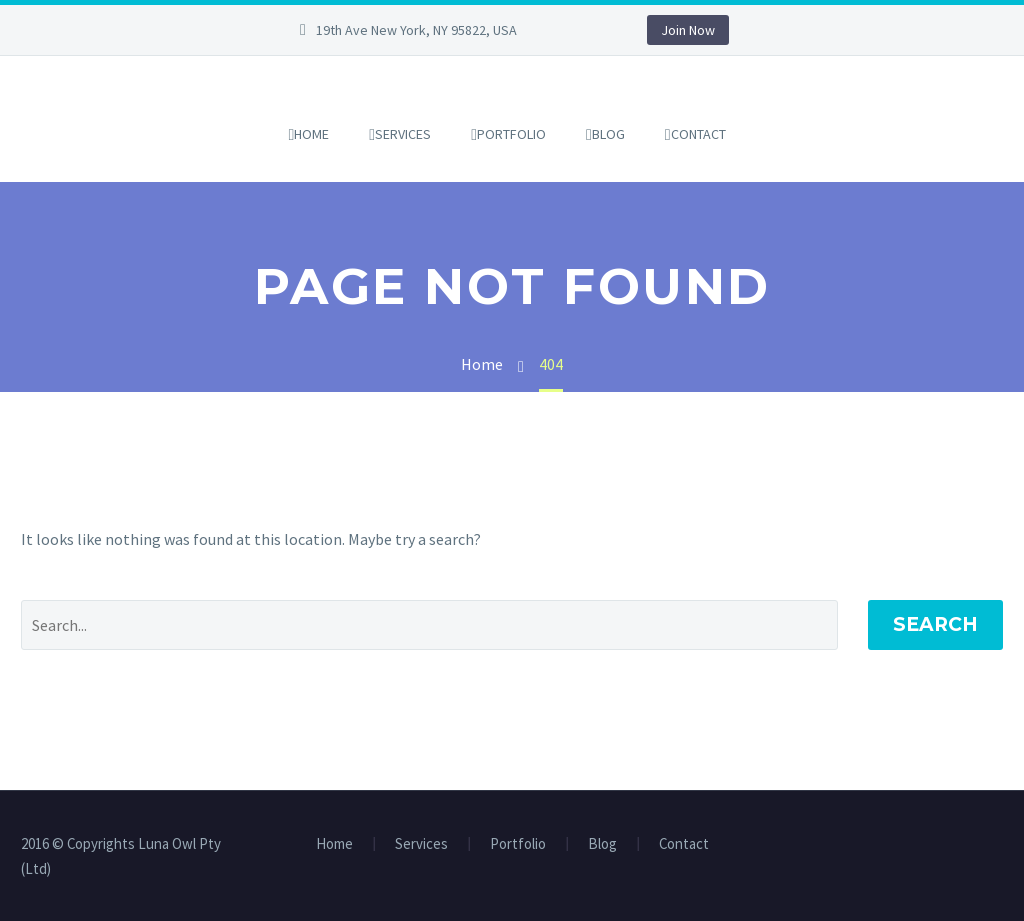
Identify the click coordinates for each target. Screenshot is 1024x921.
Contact (698, 134)
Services (403, 134)
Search (935, 624)
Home (311, 134)
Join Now (688, 30)
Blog (608, 134)
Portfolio (511, 134)
